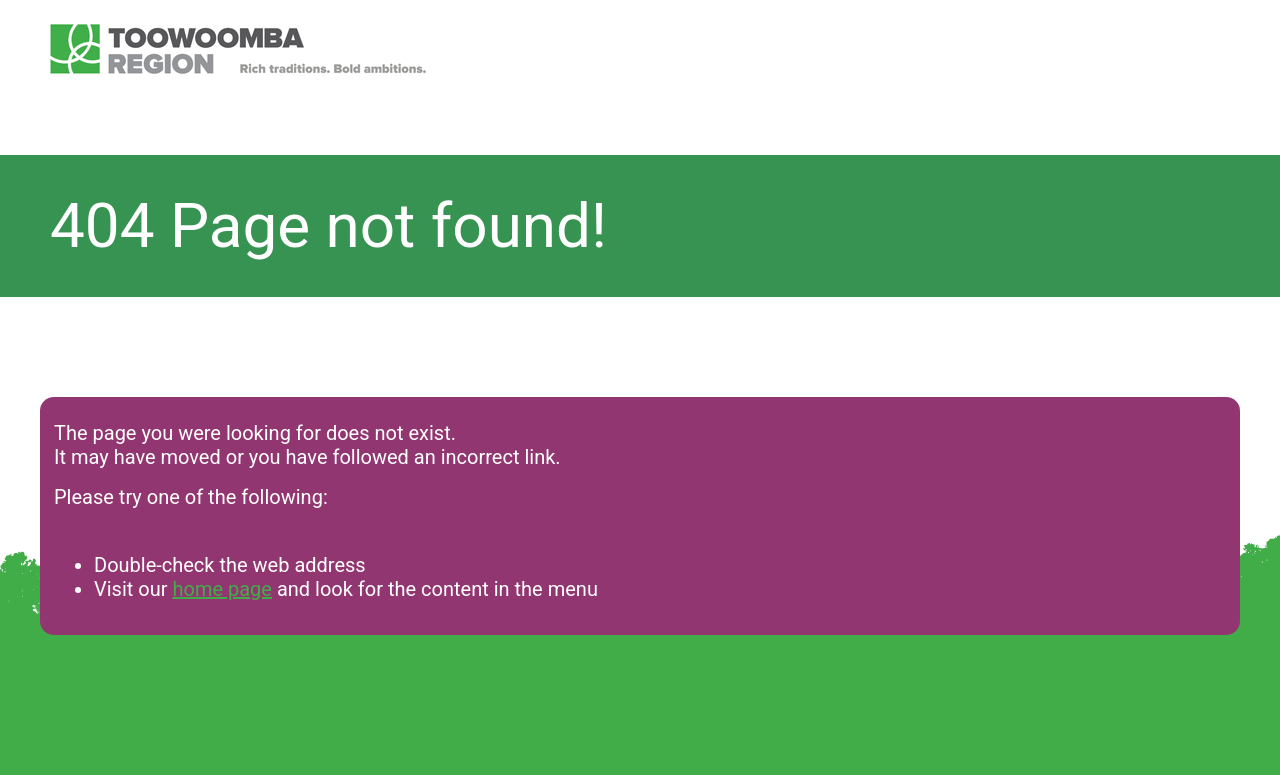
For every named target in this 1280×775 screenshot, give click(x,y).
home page (221, 589)
